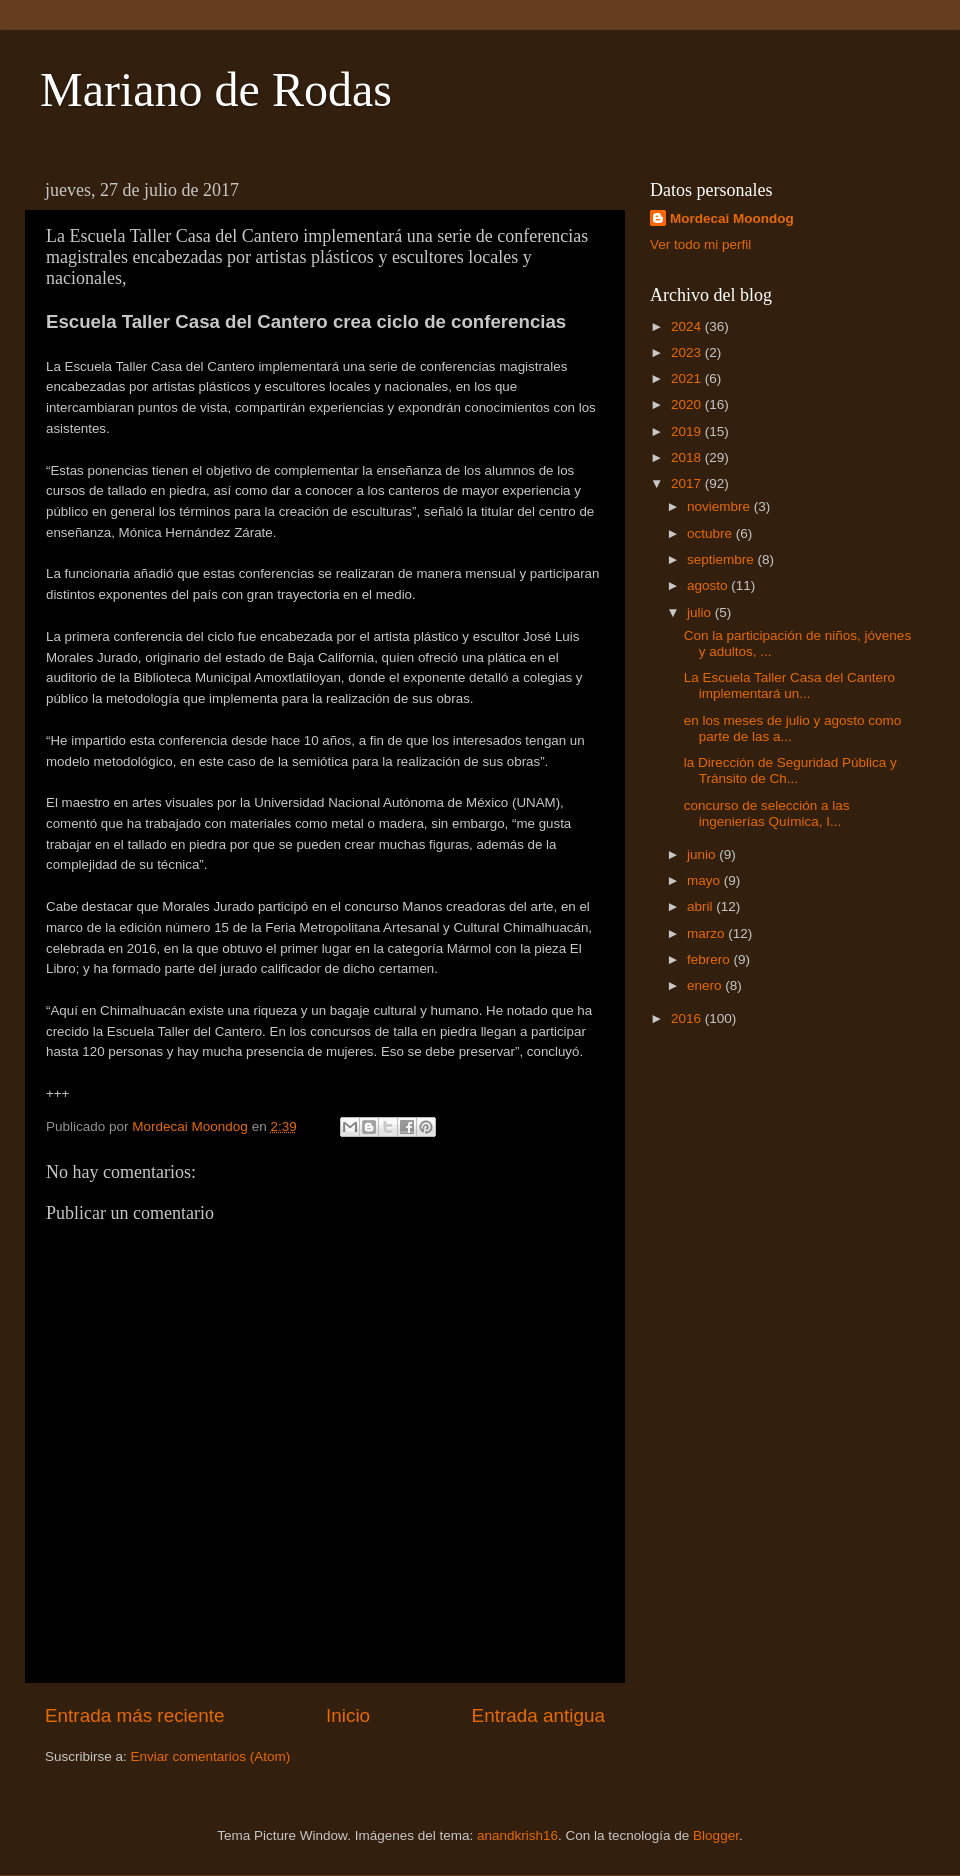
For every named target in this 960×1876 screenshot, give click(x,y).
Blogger (716, 1835)
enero (706, 985)
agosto (709, 585)
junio (703, 854)
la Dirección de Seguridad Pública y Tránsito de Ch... (790, 770)
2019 (688, 431)
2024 (688, 326)
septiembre (722, 559)
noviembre (720, 506)
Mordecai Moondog (732, 218)
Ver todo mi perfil (700, 244)
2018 (688, 457)
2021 (688, 378)
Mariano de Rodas (216, 89)
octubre (711, 533)
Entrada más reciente (135, 1715)
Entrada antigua (538, 1715)
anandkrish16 (517, 1835)
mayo (705, 880)
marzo (707, 933)
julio (701, 612)
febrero (710, 959)
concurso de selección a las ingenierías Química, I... (767, 813)
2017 (688, 483)
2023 (688, 352)
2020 (688, 404)
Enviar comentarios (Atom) (211, 1756)
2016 (688, 1018)
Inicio (348, 1715)
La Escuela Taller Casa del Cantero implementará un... (789, 685)
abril (701, 906)
